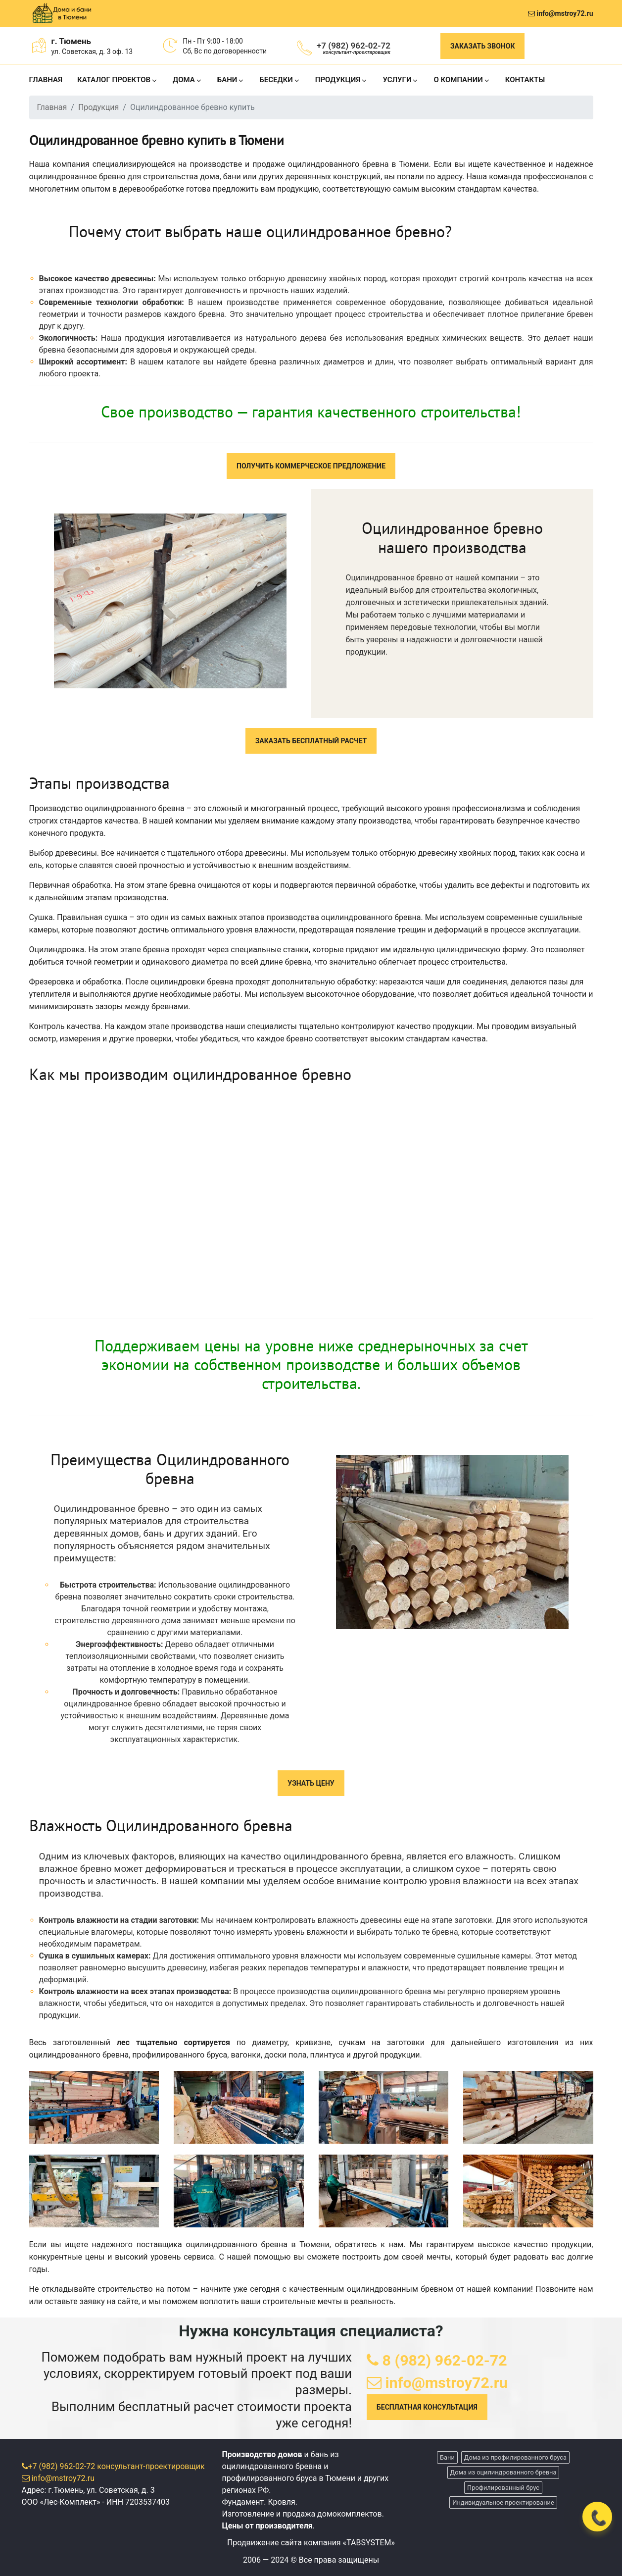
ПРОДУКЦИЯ (338, 79)
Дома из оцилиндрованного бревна (503, 2472)
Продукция (98, 107)
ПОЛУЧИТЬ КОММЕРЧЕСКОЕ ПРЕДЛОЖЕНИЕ (311, 466)
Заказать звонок (482, 46)
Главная (52, 107)
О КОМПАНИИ (457, 79)
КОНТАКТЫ (525, 79)
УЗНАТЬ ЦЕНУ (310, 1783)
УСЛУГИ (397, 79)
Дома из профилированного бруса (515, 2457)
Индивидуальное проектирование (503, 2502)
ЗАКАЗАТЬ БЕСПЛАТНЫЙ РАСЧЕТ (311, 741)
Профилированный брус (503, 2487)
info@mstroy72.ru (560, 13)
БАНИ (227, 79)
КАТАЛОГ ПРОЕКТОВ (113, 79)
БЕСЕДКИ (276, 79)
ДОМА (184, 79)
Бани (447, 2457)
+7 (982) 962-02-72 (353, 47)
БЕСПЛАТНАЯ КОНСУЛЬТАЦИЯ (427, 2407)
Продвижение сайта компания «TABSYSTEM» (311, 2542)
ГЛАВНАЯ (46, 79)
